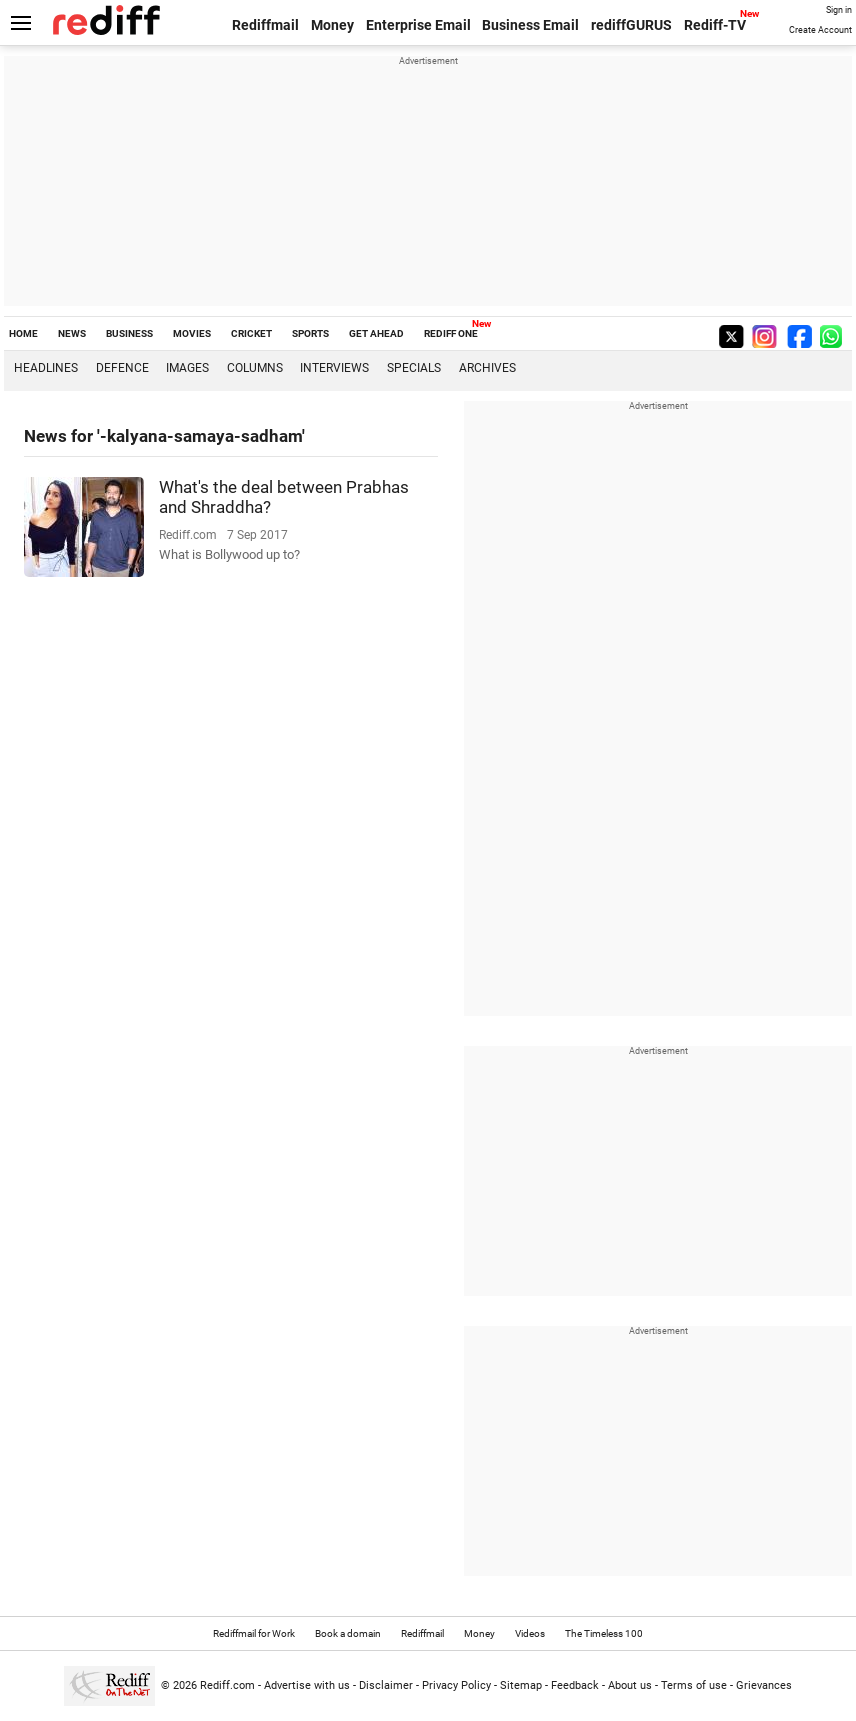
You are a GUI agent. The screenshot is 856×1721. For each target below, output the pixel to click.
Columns (255, 368)
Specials (414, 368)
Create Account (820, 30)
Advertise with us (307, 1685)
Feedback (575, 1685)
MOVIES (192, 333)
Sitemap (521, 1685)
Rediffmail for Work (254, 1633)
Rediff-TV (715, 25)
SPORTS (310, 333)
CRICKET (251, 333)
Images (187, 368)
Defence (122, 368)
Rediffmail (265, 25)
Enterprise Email (418, 25)
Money (332, 25)
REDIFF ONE (451, 333)
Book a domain (348, 1633)
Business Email (530, 25)
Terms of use (694, 1685)
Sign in (839, 10)
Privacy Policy (456, 1685)
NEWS (72, 333)
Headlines (46, 368)
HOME (23, 333)
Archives (487, 368)
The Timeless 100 (604, 1633)
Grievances (764, 1685)
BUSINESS (129, 333)
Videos (530, 1633)
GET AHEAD (376, 333)
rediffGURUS (631, 25)
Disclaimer (386, 1685)
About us (630, 1685)
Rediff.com (227, 1685)
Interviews (334, 368)
